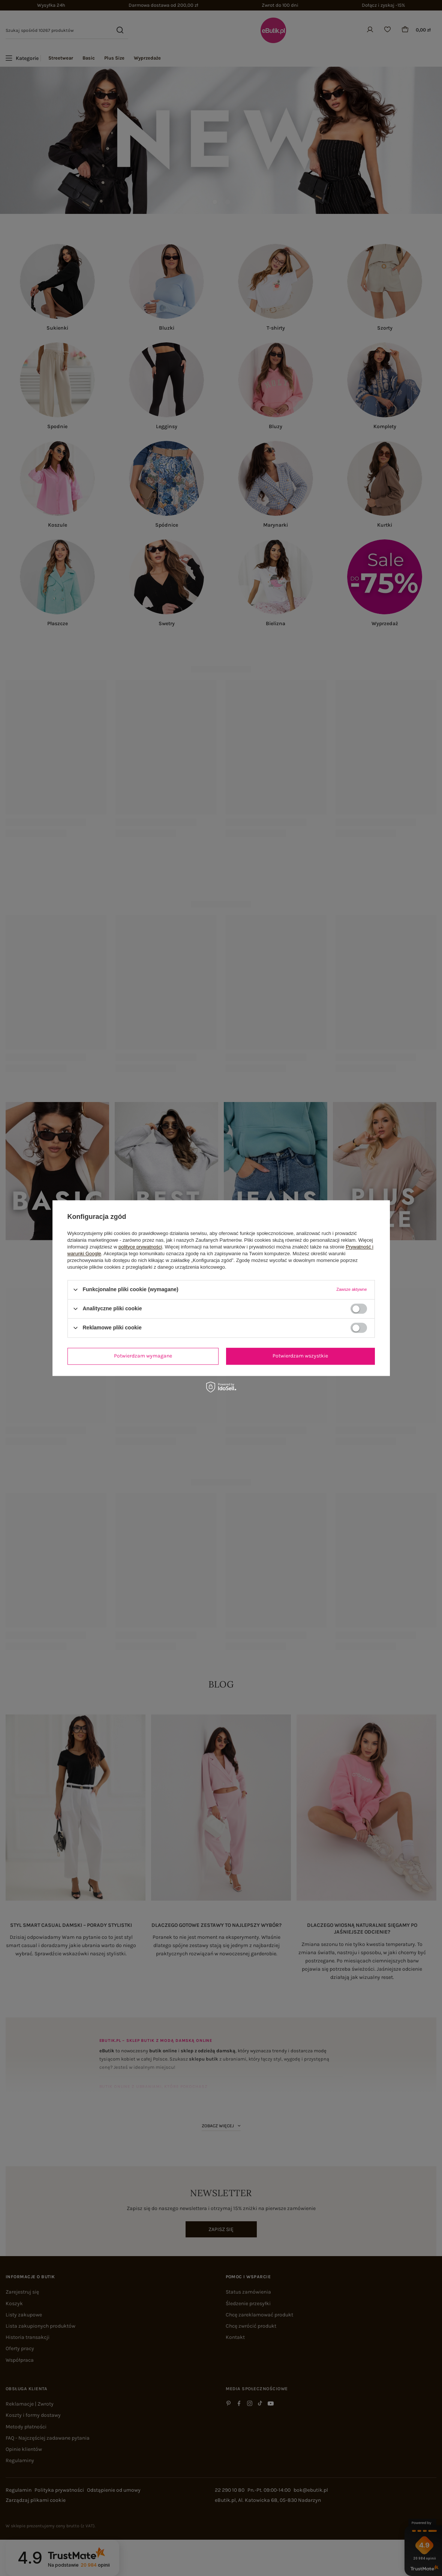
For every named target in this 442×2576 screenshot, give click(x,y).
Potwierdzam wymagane (143, 1356)
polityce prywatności (140, 1247)
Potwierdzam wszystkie (300, 1356)
